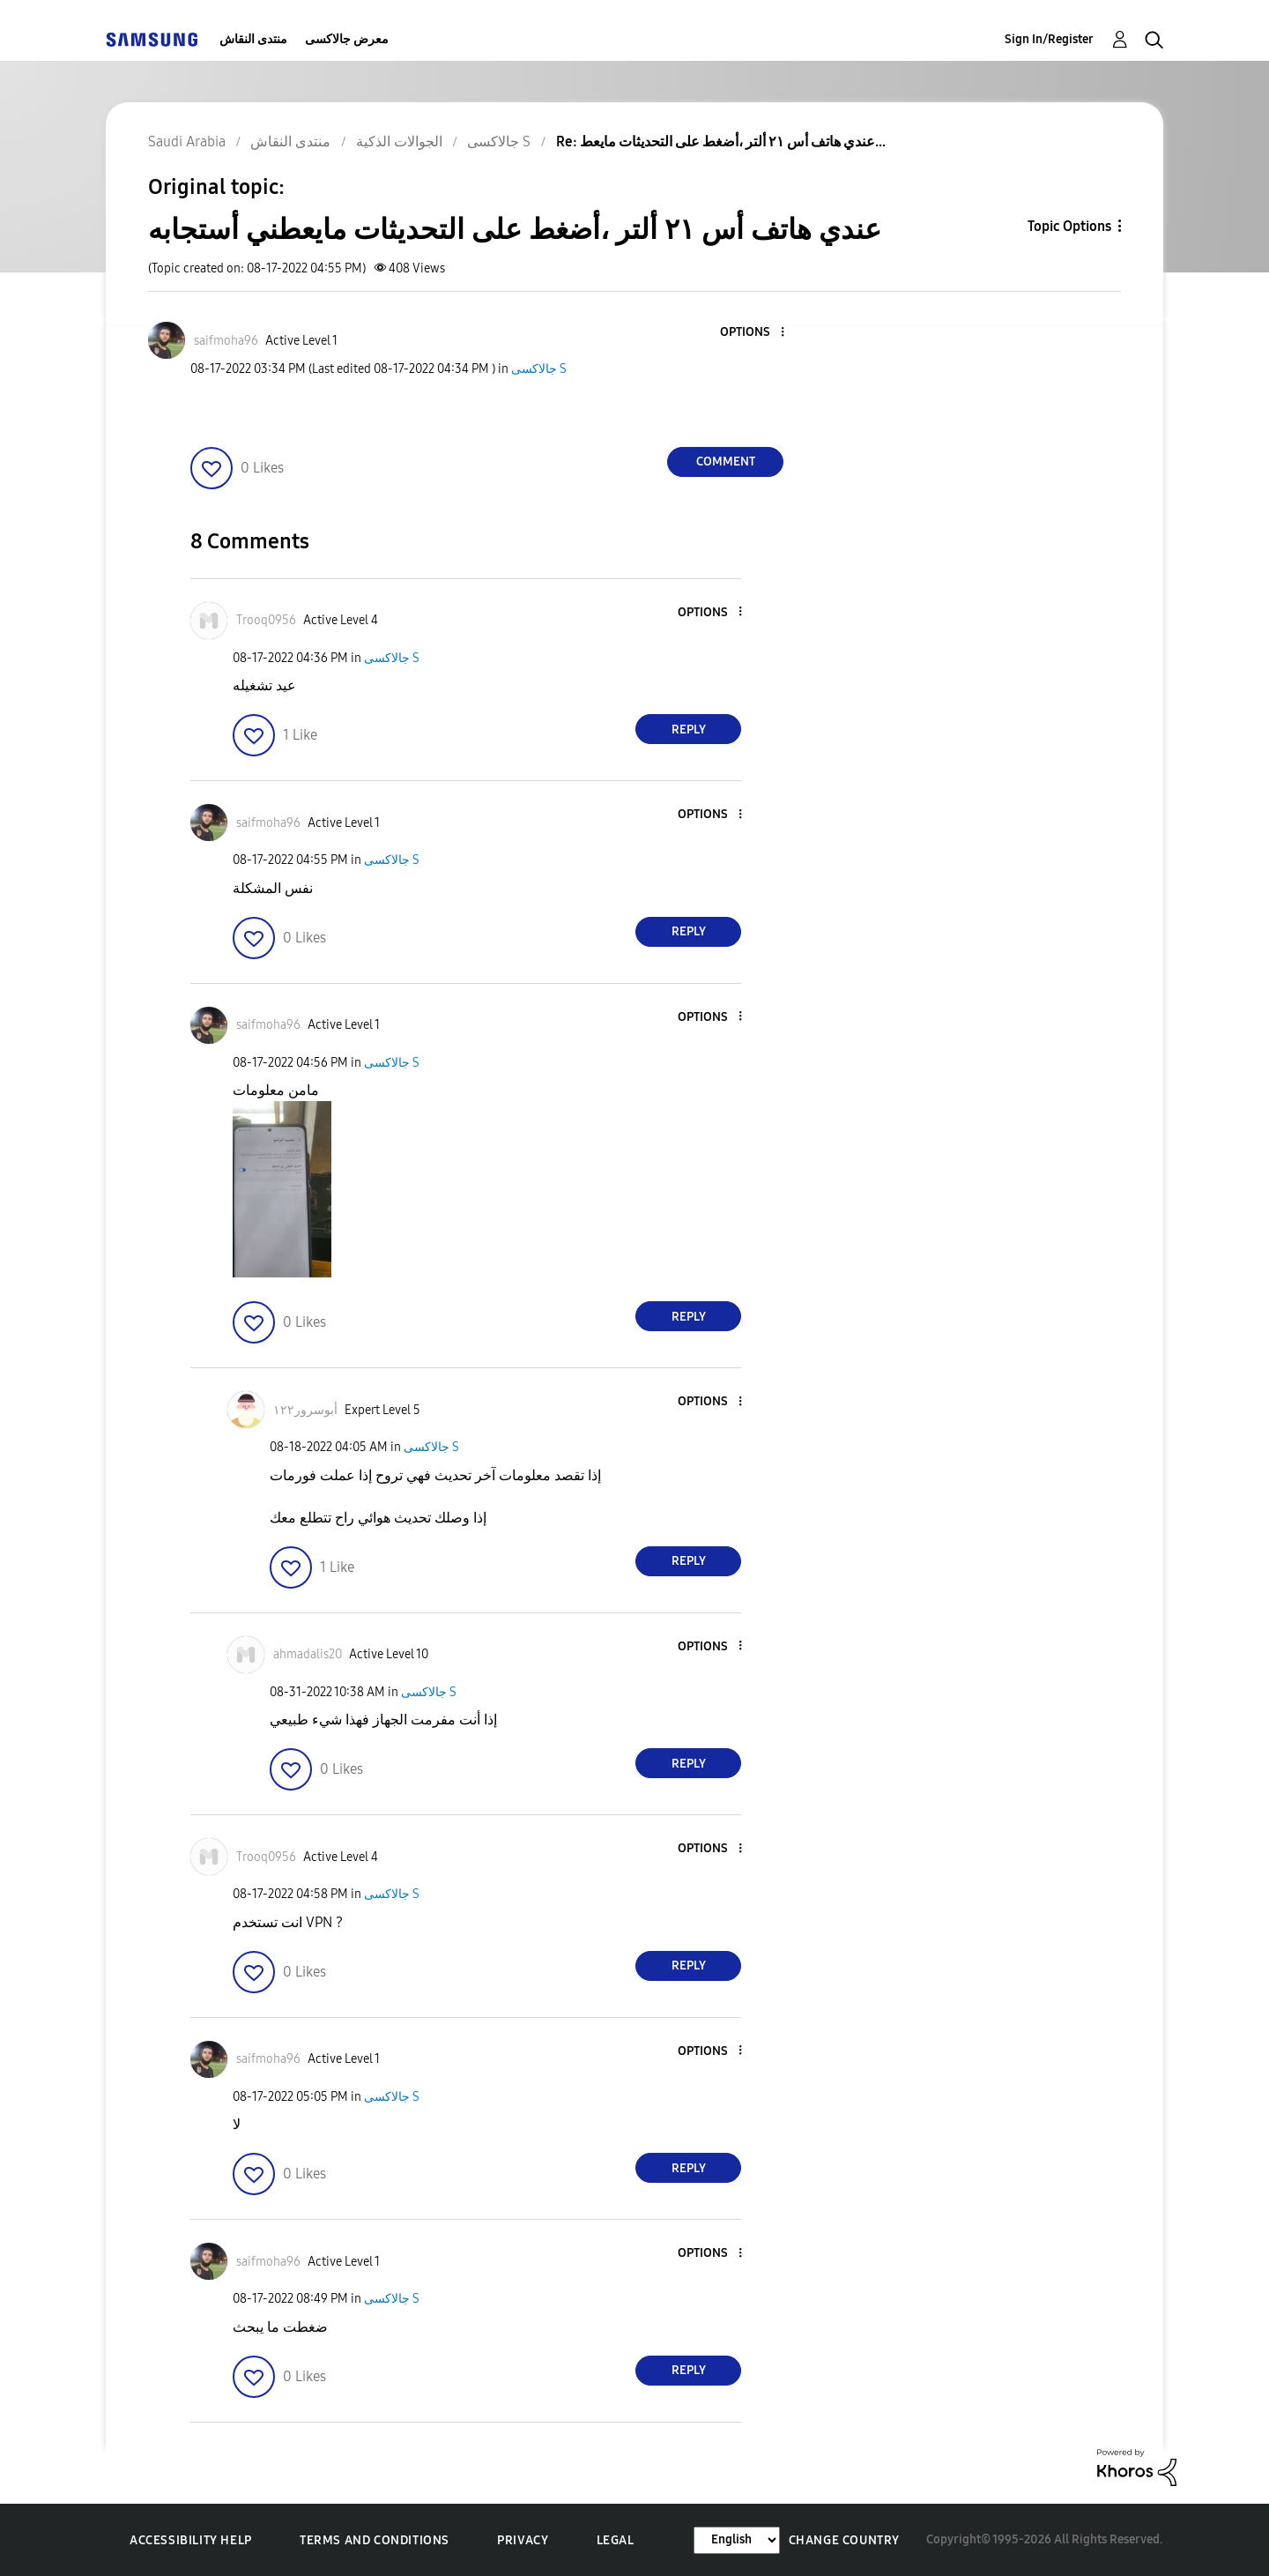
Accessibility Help (191, 2540)
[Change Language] (737, 2540)
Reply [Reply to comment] (689, 729)
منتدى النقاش (253, 39)
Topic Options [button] (1069, 226)
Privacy (522, 2540)
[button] (753, 332)
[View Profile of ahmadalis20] (307, 1654)
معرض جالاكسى (347, 39)
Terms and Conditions (374, 2540)
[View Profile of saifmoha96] (226, 340)
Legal (615, 2540)
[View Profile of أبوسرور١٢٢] (305, 1410)
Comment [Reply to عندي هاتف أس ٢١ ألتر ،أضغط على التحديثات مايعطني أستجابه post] (725, 461)
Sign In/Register (1049, 39)
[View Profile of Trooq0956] (266, 620)
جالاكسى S (539, 368)
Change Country (844, 2540)
